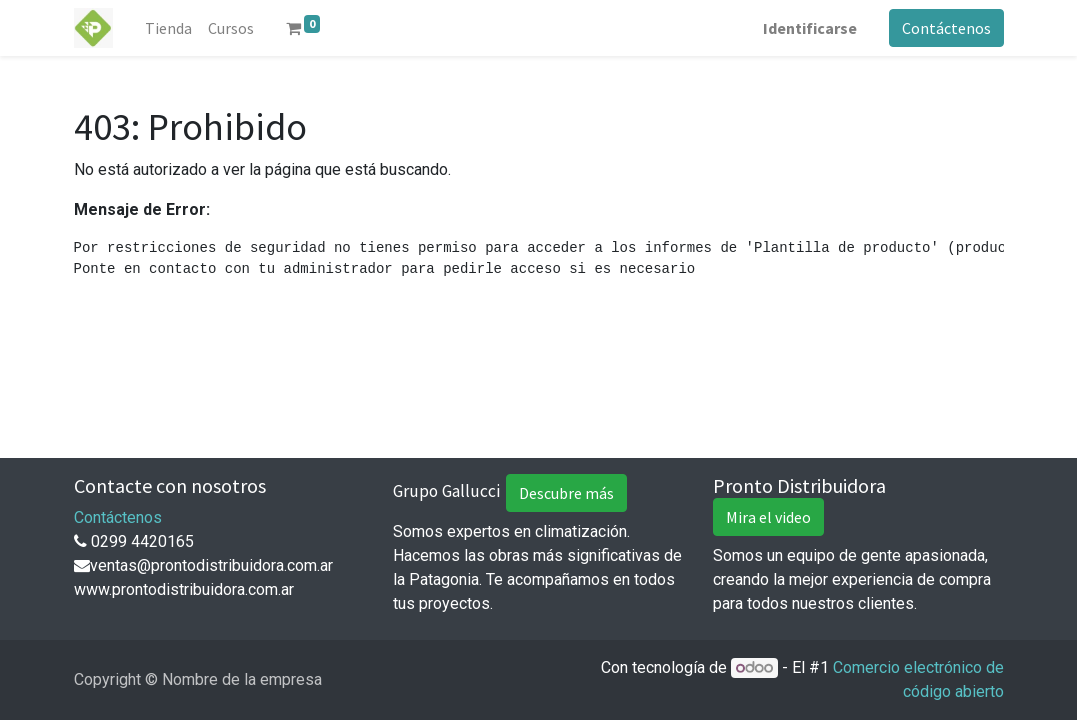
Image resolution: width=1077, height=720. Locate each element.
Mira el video (768, 517)
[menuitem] (168, 28)
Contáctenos (946, 28)
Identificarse (810, 28)
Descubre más (566, 493)
